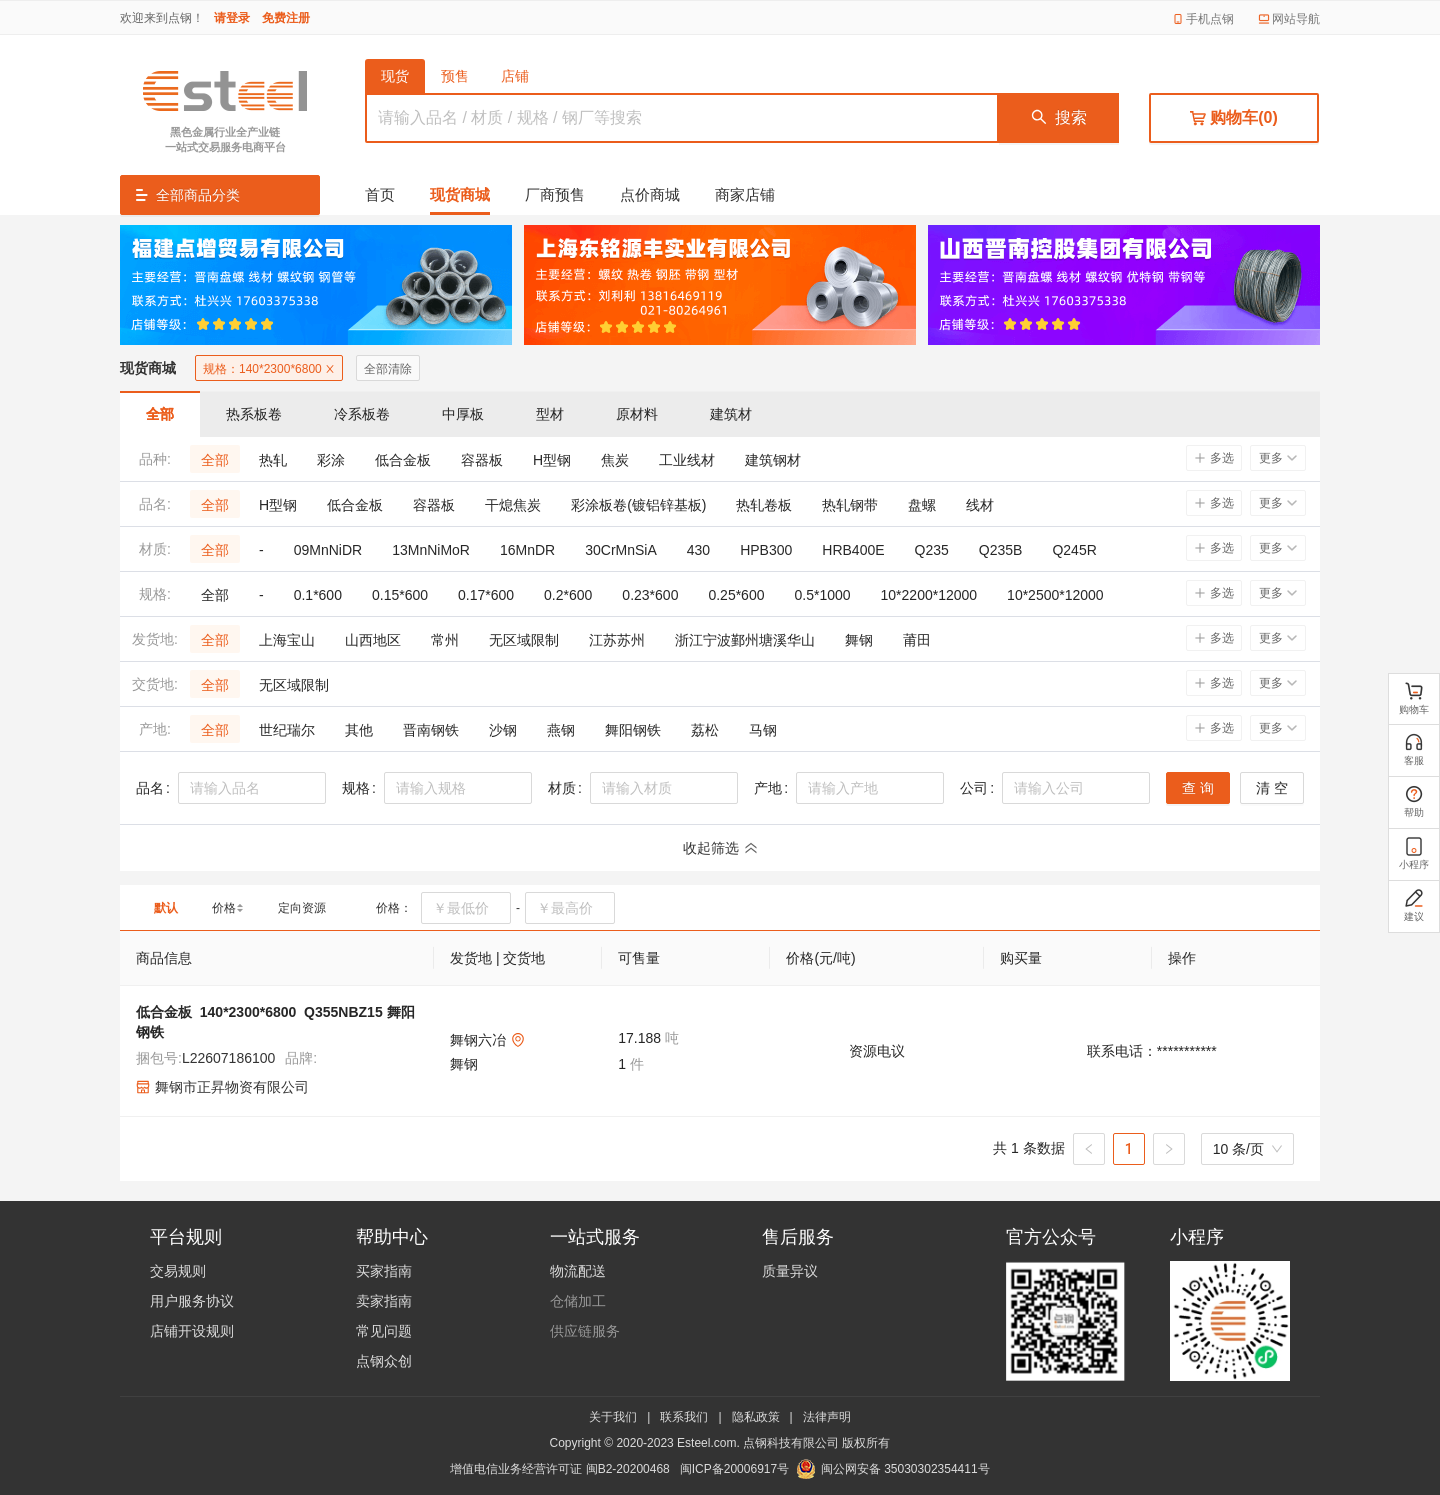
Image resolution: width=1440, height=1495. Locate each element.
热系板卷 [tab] (254, 414)
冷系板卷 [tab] (362, 414)
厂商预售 (555, 194)
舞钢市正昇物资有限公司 (232, 1087)
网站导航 (1296, 19)
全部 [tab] (160, 414)
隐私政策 (756, 1417)
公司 (974, 788)
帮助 (1414, 801)
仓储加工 (578, 1301)
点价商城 (650, 194)
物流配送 (578, 1271)
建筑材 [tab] (731, 414)
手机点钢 (1210, 19)
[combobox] (252, 788)
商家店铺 (745, 194)
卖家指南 (384, 1301)
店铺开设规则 (192, 1331)
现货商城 (460, 194)
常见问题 (384, 1331)
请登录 (232, 18)
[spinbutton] (466, 908)
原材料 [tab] (637, 414)
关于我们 (613, 1417)
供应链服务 (585, 1331)
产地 (768, 788)
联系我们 (684, 1417)
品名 (150, 788)
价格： (394, 908)
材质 (562, 788)
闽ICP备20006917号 (734, 1469)
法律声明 (827, 1417)
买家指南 (384, 1271)
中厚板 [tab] (463, 414)
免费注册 (286, 18)
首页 (380, 194)
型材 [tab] (550, 414)
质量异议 (790, 1271)
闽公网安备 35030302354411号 (905, 1469)
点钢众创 (384, 1361)
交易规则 (178, 1271)
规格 (356, 788)
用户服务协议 (192, 1301)
